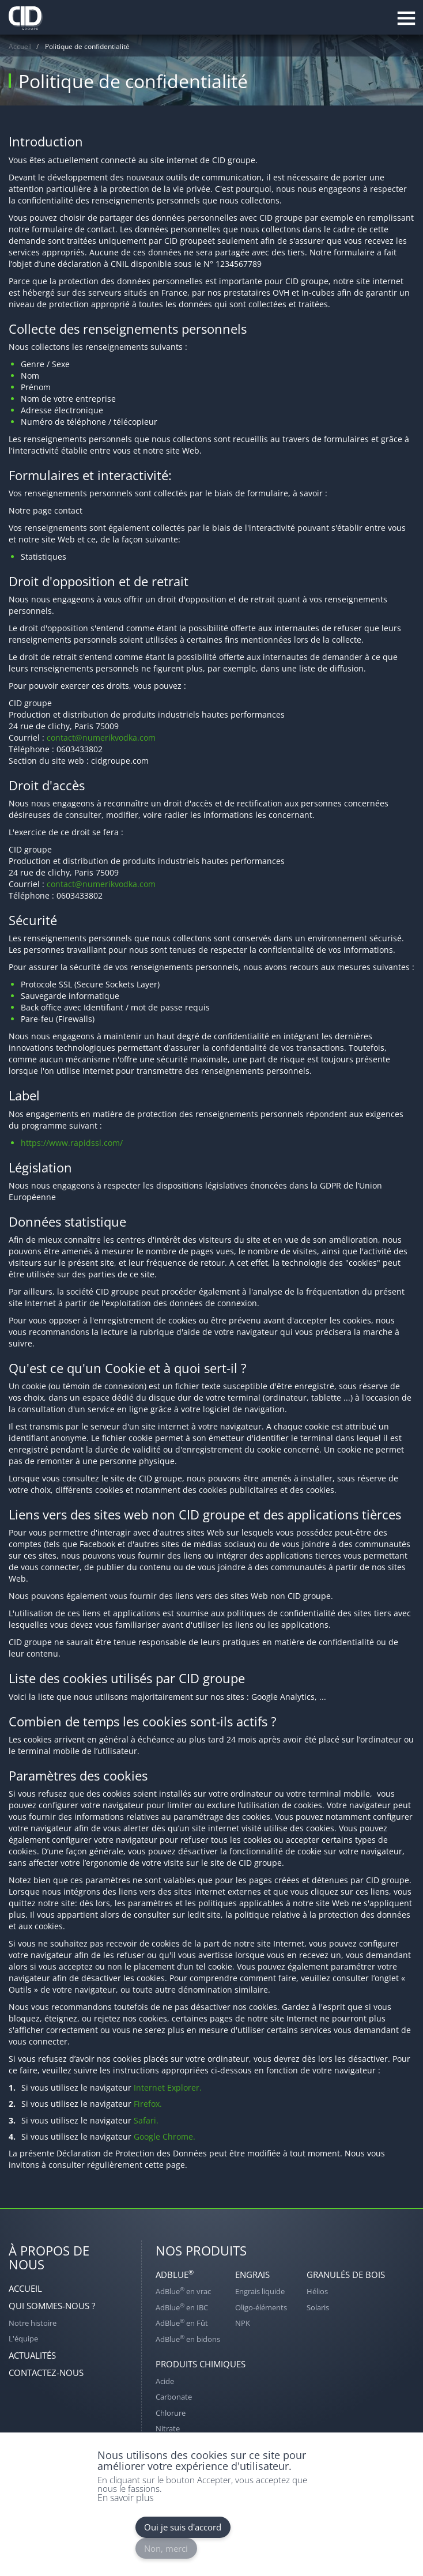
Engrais (252, 2274)
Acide (165, 2381)
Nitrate (168, 2428)
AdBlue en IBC (182, 2307)
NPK (242, 2323)
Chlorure (171, 2413)
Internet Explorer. (168, 2087)
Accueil (20, 46)
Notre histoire (32, 2323)
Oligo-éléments (261, 2307)
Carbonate (174, 2397)
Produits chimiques (201, 2364)
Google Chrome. (164, 2136)
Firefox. (148, 2103)
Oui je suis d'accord (182, 2527)
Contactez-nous (46, 2372)
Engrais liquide (260, 2291)
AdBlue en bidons (188, 2338)
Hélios (317, 2291)
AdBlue (175, 2274)
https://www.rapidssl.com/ (72, 1142)
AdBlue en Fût (182, 2322)
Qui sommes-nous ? (52, 2305)
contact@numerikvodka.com (101, 737)
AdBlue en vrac (183, 2290)
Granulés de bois (346, 2274)
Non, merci (166, 2548)
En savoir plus (125, 2497)
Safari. (146, 2120)
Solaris (318, 2307)
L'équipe (23, 2338)
